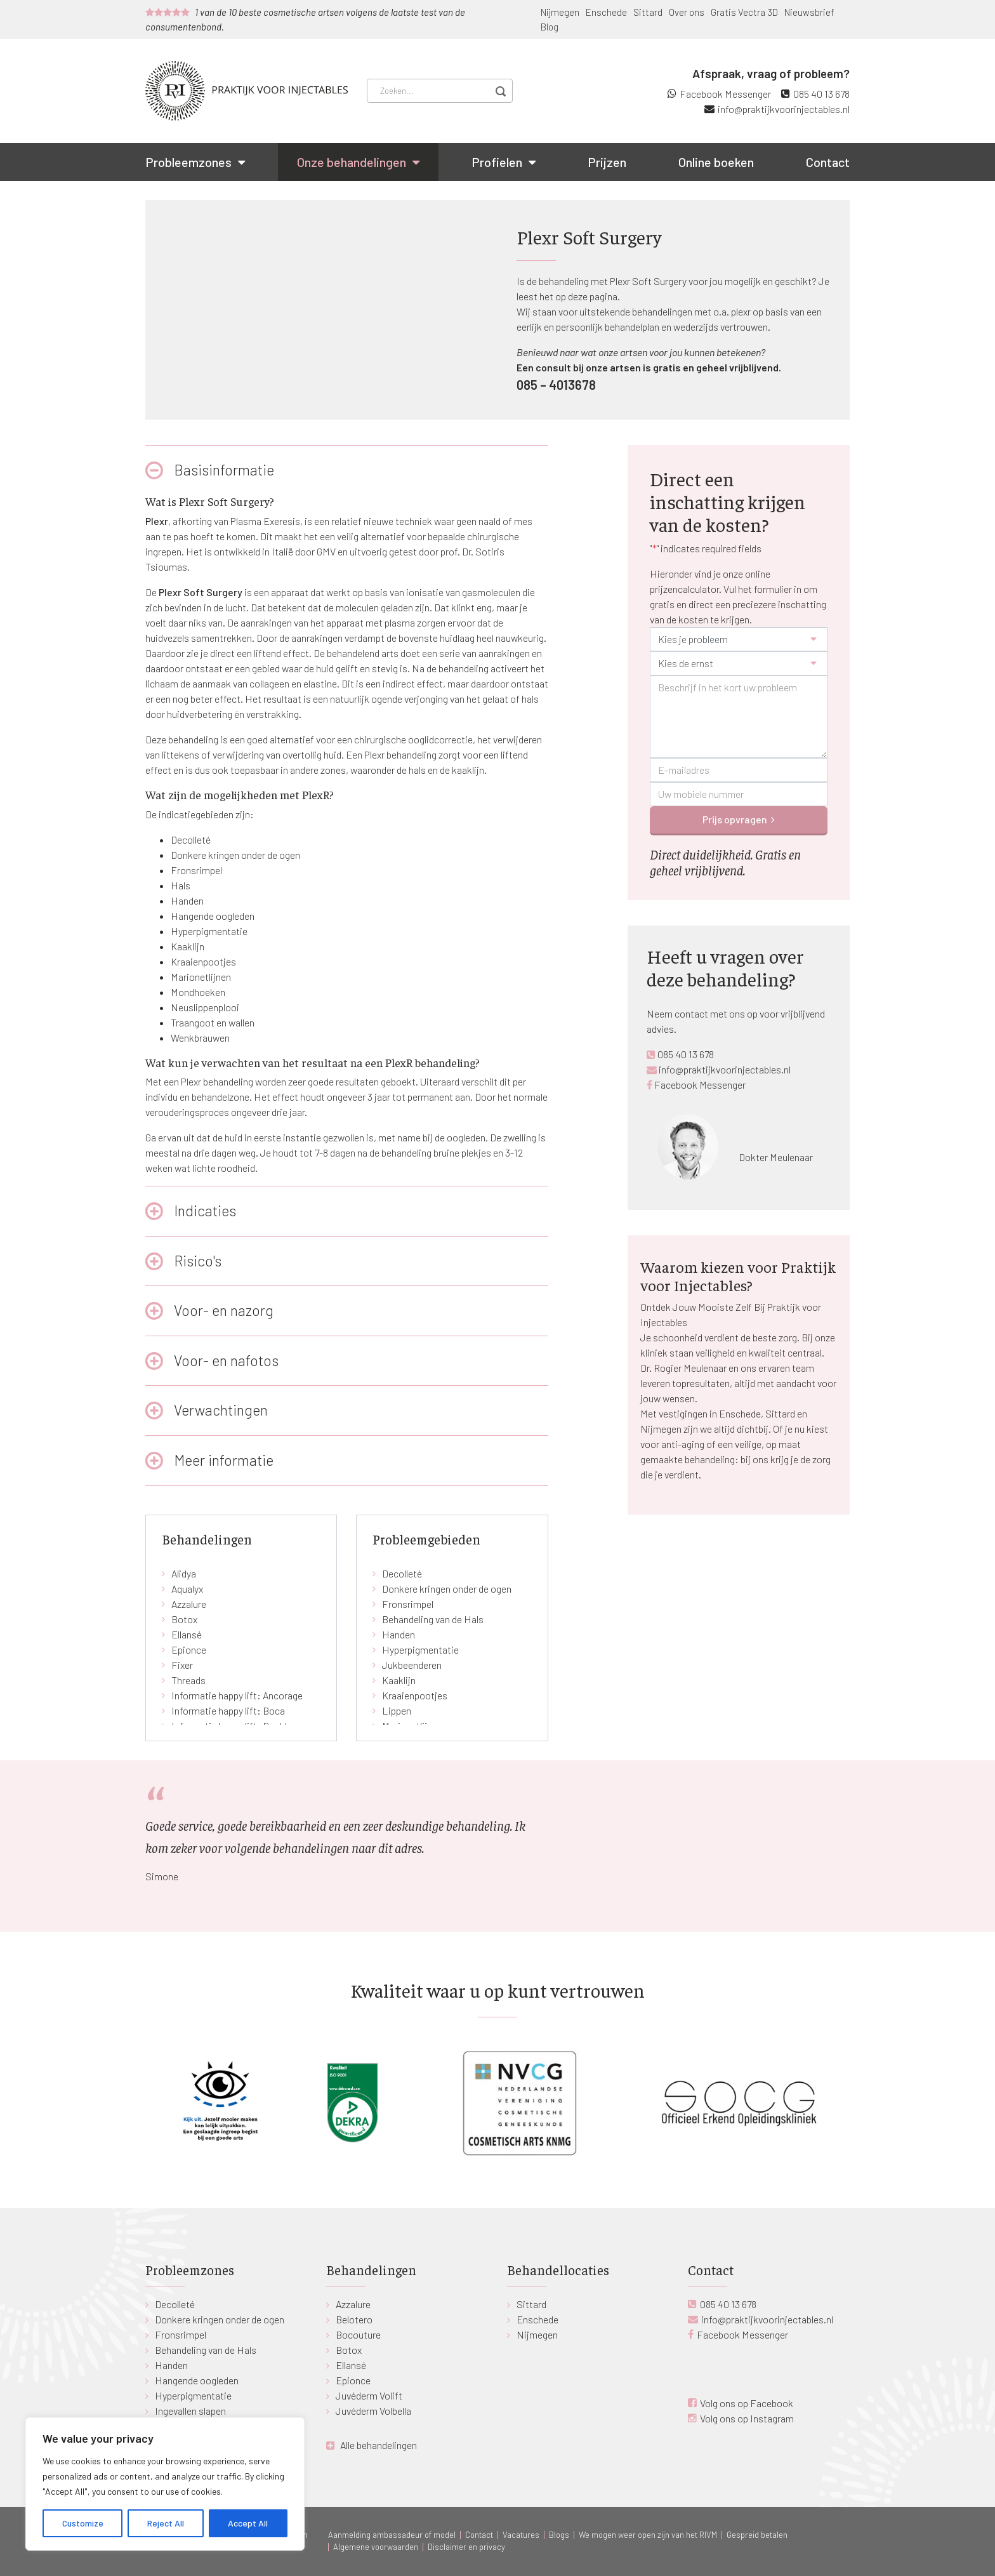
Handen (187, 900)
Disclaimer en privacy (466, 2547)
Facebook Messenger (725, 94)
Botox (184, 1619)
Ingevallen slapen (190, 2411)
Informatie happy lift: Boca (228, 1710)
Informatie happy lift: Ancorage (237, 1695)
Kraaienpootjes (203, 961)
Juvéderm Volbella (373, 2411)
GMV (326, 551)
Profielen (496, 161)
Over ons (686, 12)
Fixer (182, 1665)
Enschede (606, 12)
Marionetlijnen (201, 977)
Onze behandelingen (351, 161)
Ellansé (186, 1634)
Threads (188, 1680)
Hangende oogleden (212, 916)
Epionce (188, 1649)
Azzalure (188, 1604)
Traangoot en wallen (212, 1022)
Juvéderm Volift (369, 2395)
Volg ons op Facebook (746, 2403)
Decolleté (191, 839)
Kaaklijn (187, 946)
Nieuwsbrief (809, 12)
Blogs (559, 2535)
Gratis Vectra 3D (744, 12)
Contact (828, 161)
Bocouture (358, 2334)
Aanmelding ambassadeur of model (392, 2535)
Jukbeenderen (412, 1665)
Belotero (354, 2319)
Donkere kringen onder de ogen (235, 855)
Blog (549, 26)
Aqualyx (187, 1589)
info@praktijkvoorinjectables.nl (784, 109)
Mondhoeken (198, 992)
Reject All (165, 2523)
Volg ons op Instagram (747, 2418)
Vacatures (521, 2535)
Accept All (248, 2523)
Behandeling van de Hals (433, 1619)
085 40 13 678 (821, 94)
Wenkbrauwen (200, 1038)
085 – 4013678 (556, 384)
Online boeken (716, 161)
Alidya (183, 1573)
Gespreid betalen (757, 2535)
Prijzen (607, 161)
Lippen (396, 1710)
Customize (82, 2523)
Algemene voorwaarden (375, 2547)
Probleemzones (188, 161)
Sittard (647, 12)
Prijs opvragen (734, 819)
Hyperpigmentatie (209, 931)
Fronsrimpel (196, 870)
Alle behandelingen (378, 2445)
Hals (180, 885)
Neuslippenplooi (205, 1007)
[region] (165, 2484)
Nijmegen (560, 12)
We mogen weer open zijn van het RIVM (648, 2535)
